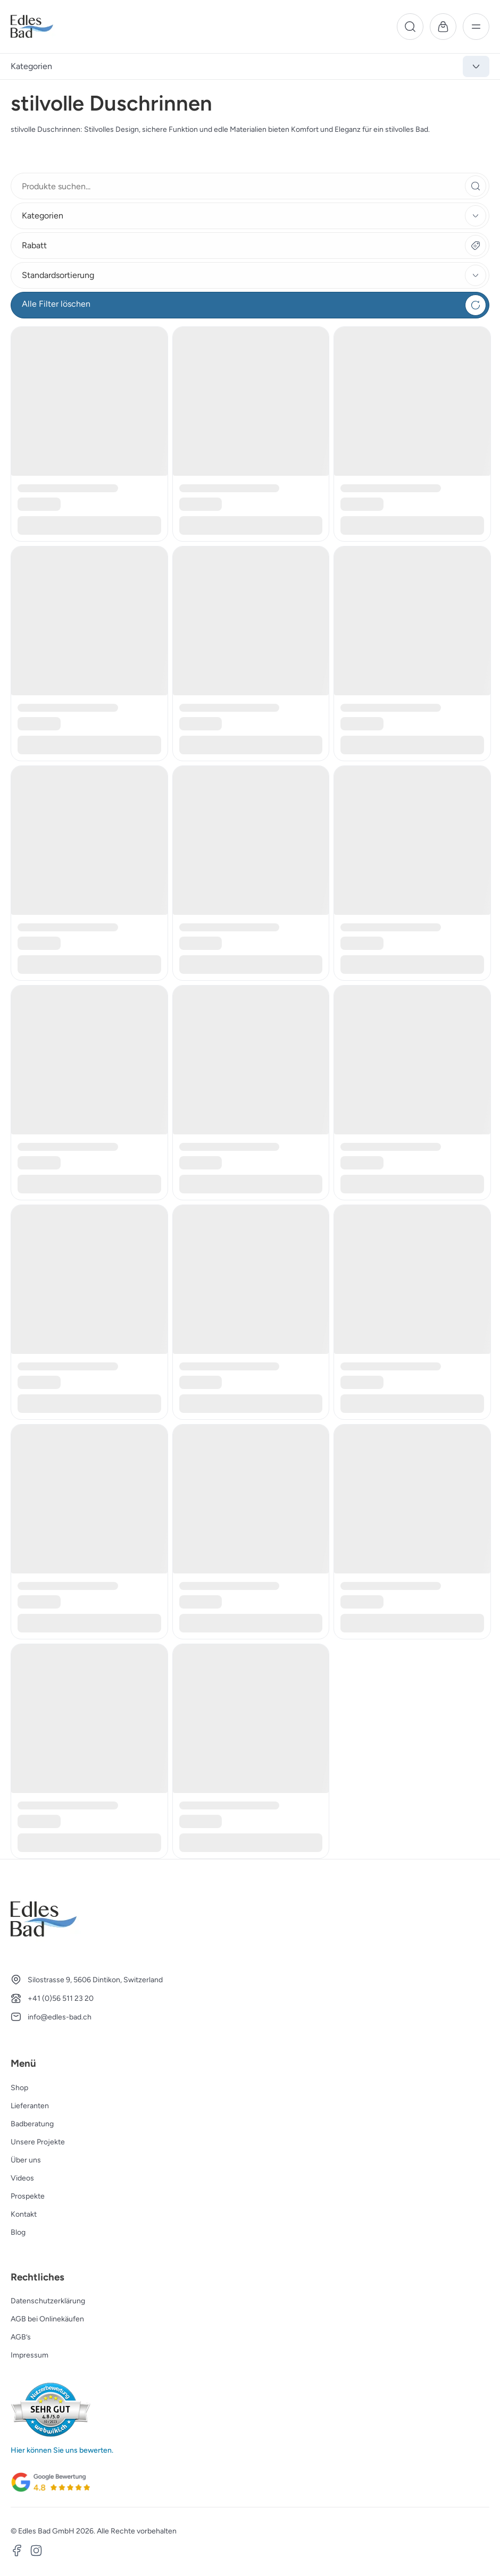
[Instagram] (36, 2552)
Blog (18, 2232)
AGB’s (21, 2337)
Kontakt (24, 2214)
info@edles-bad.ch (59, 2017)
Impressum (29, 2355)
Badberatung (32, 2123)
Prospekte (28, 2196)
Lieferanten (30, 2105)
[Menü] (476, 26)
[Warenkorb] (443, 26)
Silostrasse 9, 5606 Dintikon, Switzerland (95, 1979)
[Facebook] (17, 2552)
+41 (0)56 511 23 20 (61, 1998)
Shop (19, 2087)
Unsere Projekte (38, 2141)
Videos (22, 2178)
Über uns (26, 2160)
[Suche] (410, 26)
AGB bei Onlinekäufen (47, 2319)
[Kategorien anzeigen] (476, 66)
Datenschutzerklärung (48, 2300)
